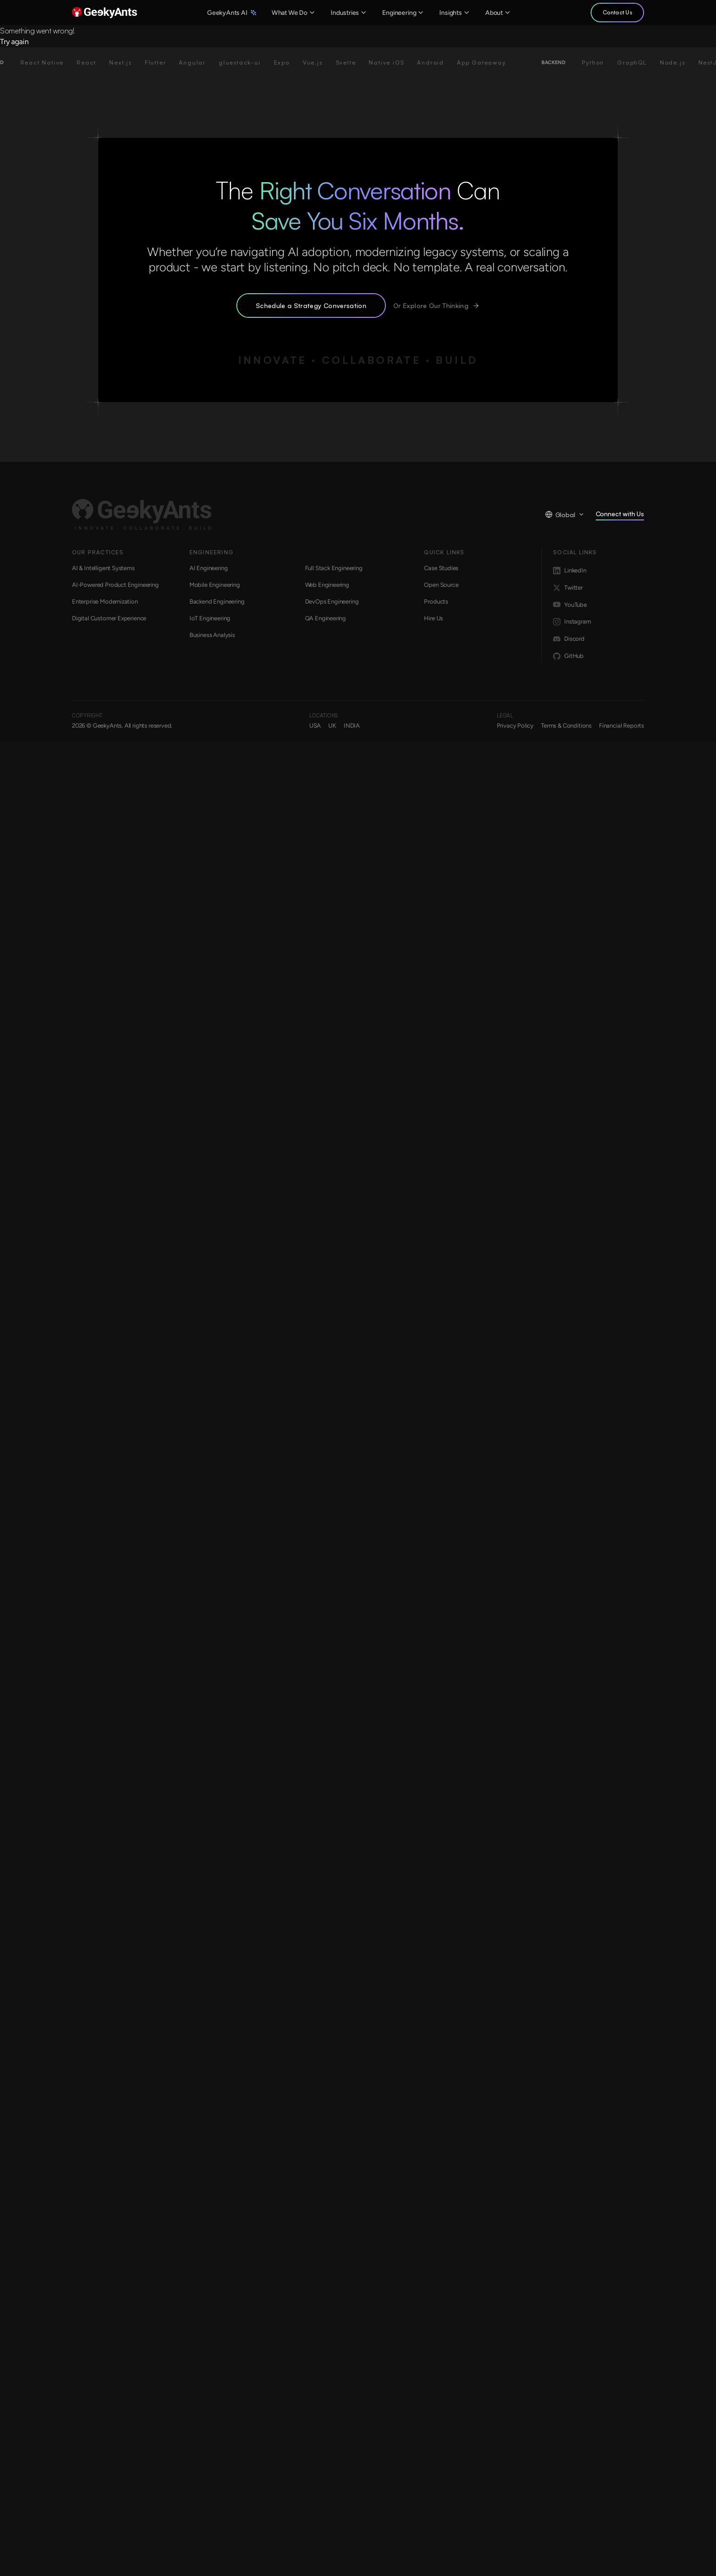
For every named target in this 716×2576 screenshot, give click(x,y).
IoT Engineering (209, 618)
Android (439, 62)
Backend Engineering (217, 601)
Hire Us (433, 618)
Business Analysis (212, 634)
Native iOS (395, 62)
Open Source (441, 584)
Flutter (164, 62)
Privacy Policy (515, 725)
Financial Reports (621, 725)
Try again (14, 41)
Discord (569, 639)
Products (436, 601)
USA (315, 725)
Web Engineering (327, 584)
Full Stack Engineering (334, 568)
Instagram (572, 621)
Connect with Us (620, 515)
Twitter (568, 587)
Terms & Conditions (566, 725)
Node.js (681, 62)
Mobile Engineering (214, 584)
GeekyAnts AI (232, 13)
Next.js (129, 62)
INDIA (352, 725)
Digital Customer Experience (109, 618)
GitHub (568, 656)
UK (332, 725)
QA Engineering (325, 618)
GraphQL (641, 62)
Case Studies (441, 568)
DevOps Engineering (332, 601)
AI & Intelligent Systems (103, 568)
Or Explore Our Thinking (436, 305)
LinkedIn (569, 570)
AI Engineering (208, 568)
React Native (50, 62)
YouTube (570, 604)
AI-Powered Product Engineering (115, 584)
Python (602, 62)
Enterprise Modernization (105, 601)
